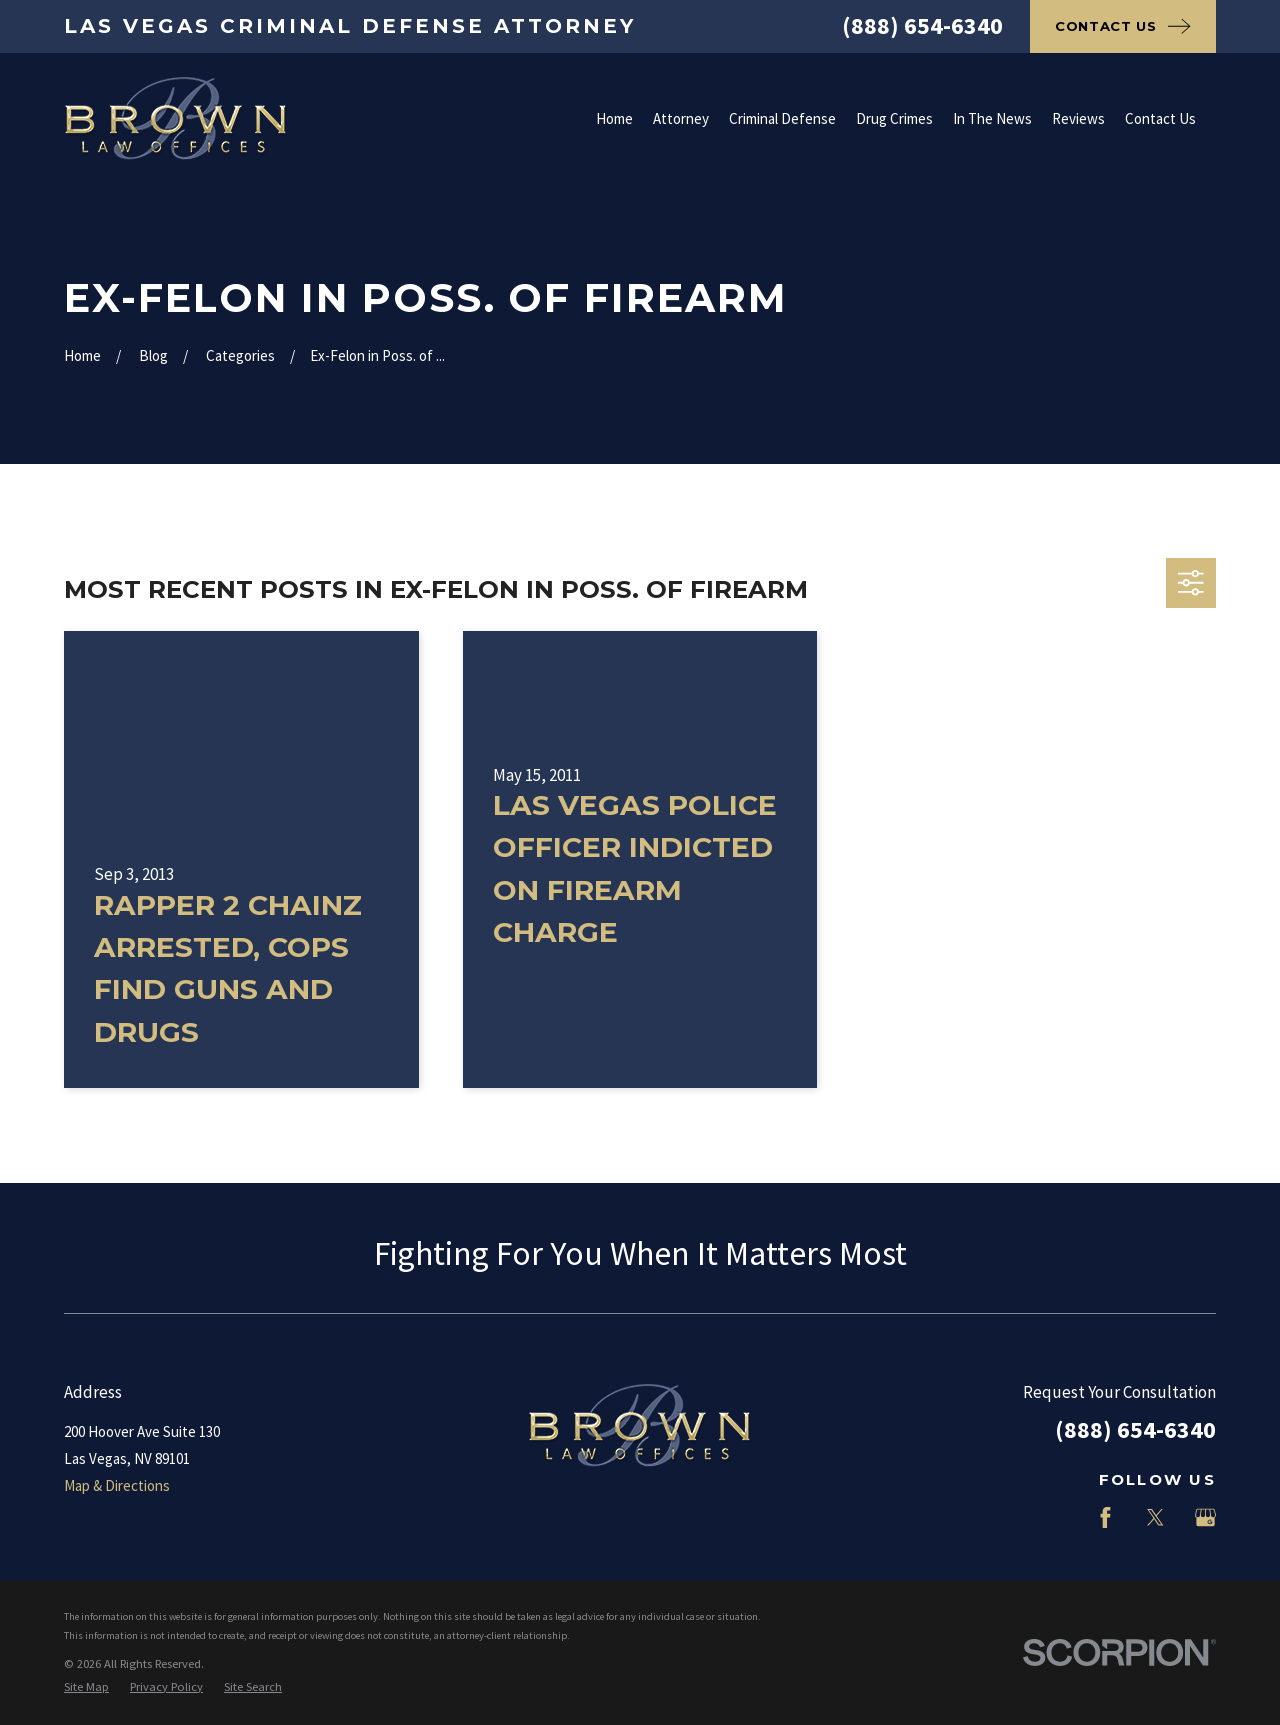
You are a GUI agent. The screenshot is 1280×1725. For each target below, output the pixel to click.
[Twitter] (1155, 1517)
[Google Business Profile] (1205, 1517)
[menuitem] (86, 1687)
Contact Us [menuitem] (1160, 118)
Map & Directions (117, 1485)
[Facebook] (1105, 1517)
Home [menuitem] (614, 118)
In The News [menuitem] (992, 118)
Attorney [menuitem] (681, 118)
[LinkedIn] (1055, 1517)
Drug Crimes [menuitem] (894, 118)
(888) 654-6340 (922, 25)
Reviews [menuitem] (1078, 118)
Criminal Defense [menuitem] (782, 118)
